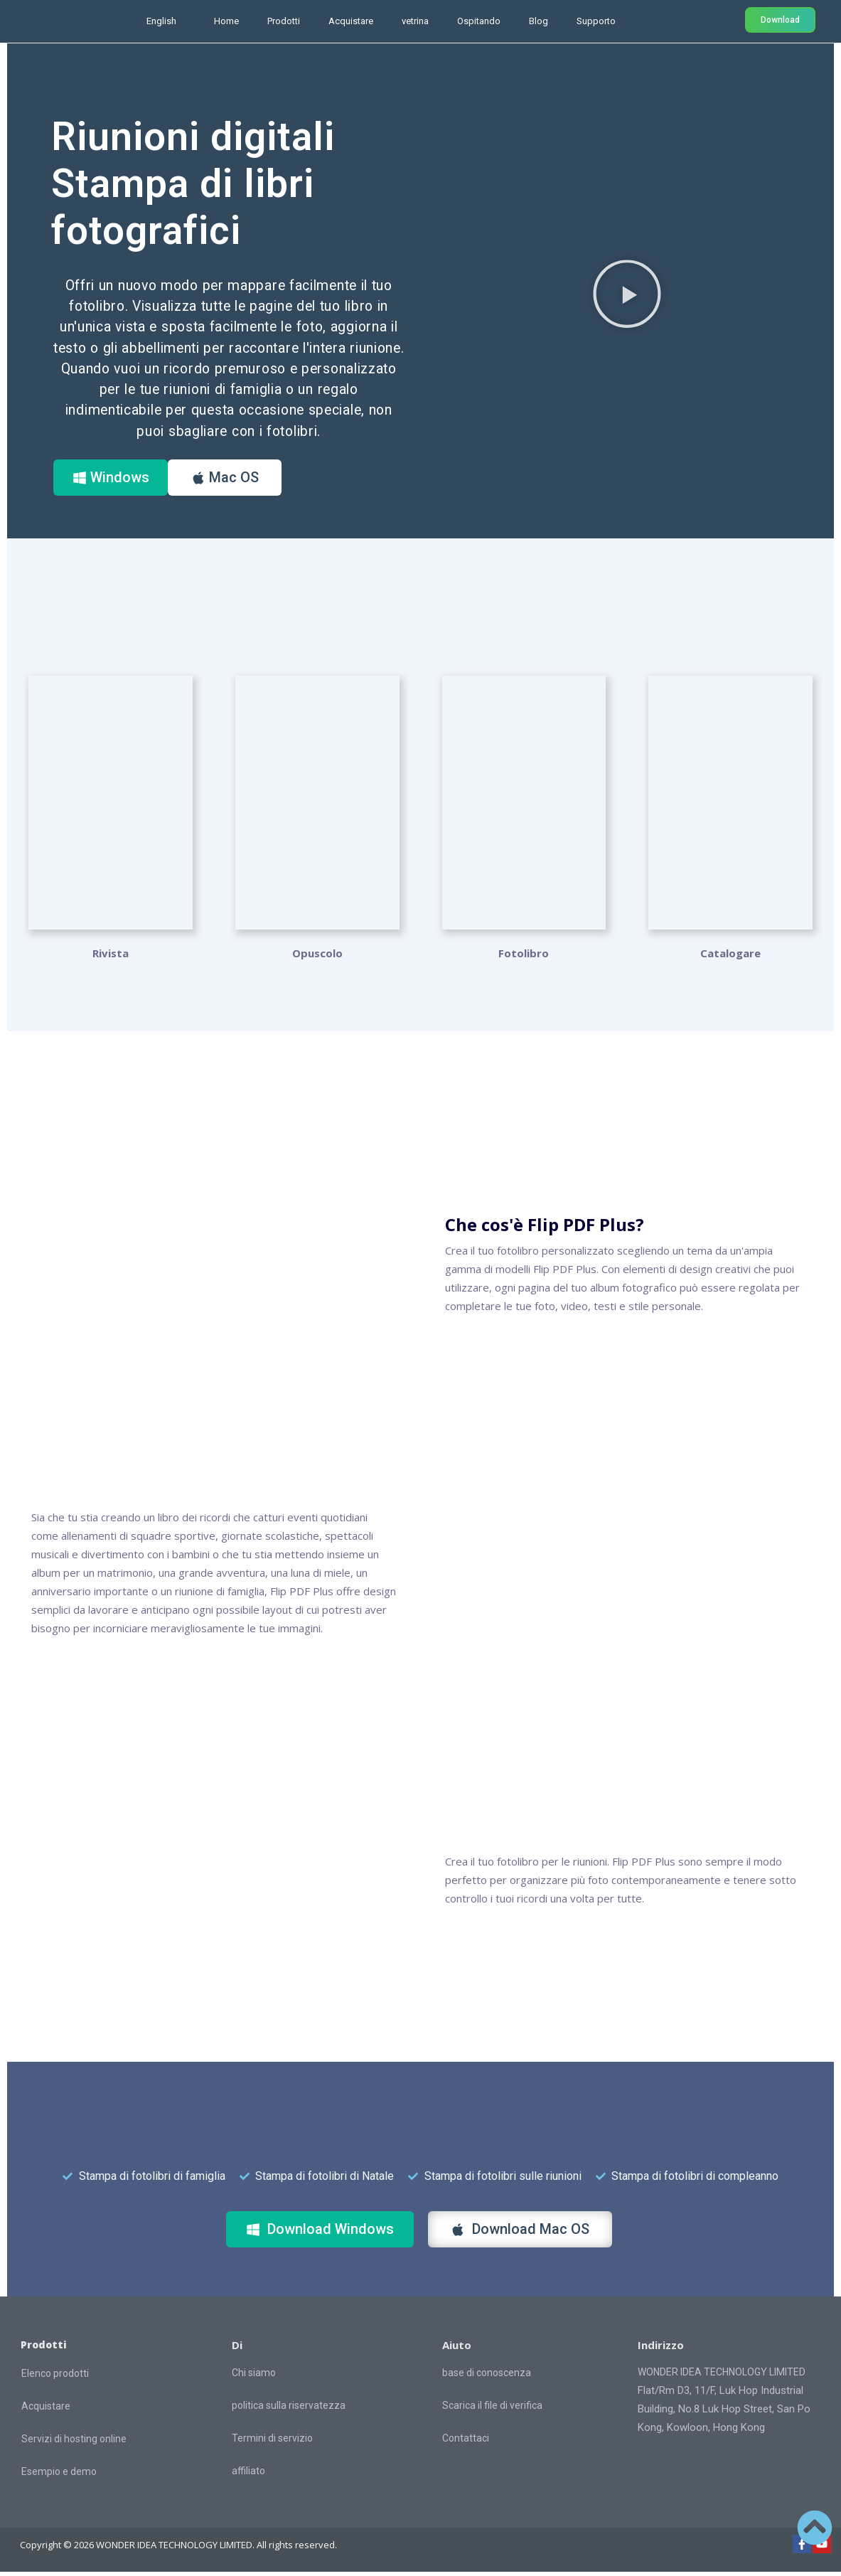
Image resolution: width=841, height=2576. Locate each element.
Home (226, 21)
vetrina (415, 21)
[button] (627, 295)
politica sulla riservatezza (288, 2409)
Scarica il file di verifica (492, 2409)
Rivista (110, 956)
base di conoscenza (486, 2377)
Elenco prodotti (55, 2377)
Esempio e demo (59, 2475)
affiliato (248, 2475)
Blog (538, 21)
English (161, 21)
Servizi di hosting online (74, 2442)
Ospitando (478, 21)
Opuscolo (317, 956)
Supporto (596, 21)
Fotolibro (523, 956)
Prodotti (283, 21)
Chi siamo (254, 2377)
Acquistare (350, 21)
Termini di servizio (272, 2442)
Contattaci (465, 2442)
